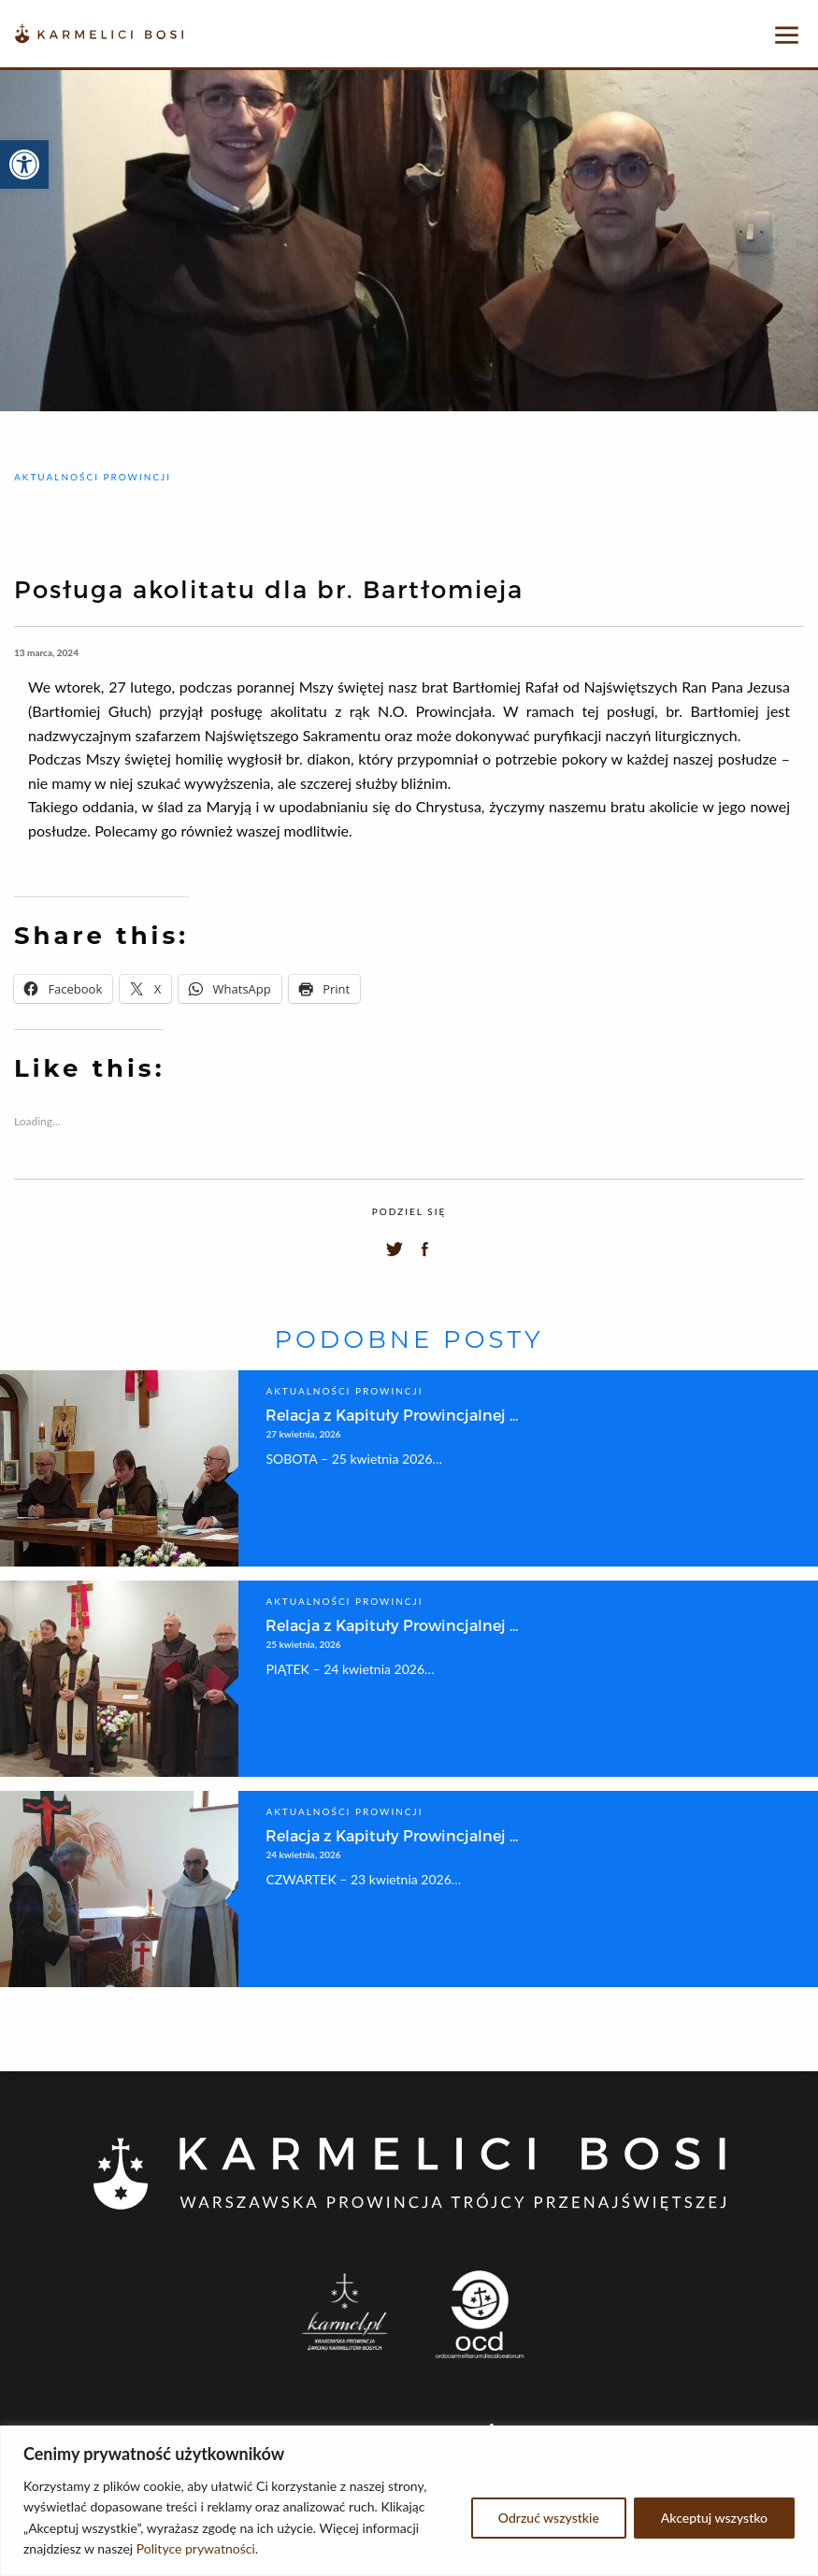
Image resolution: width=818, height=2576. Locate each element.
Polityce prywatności (195, 2548)
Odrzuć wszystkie (548, 2518)
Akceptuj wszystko (714, 2518)
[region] (409, 2501)
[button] (24, 164)
